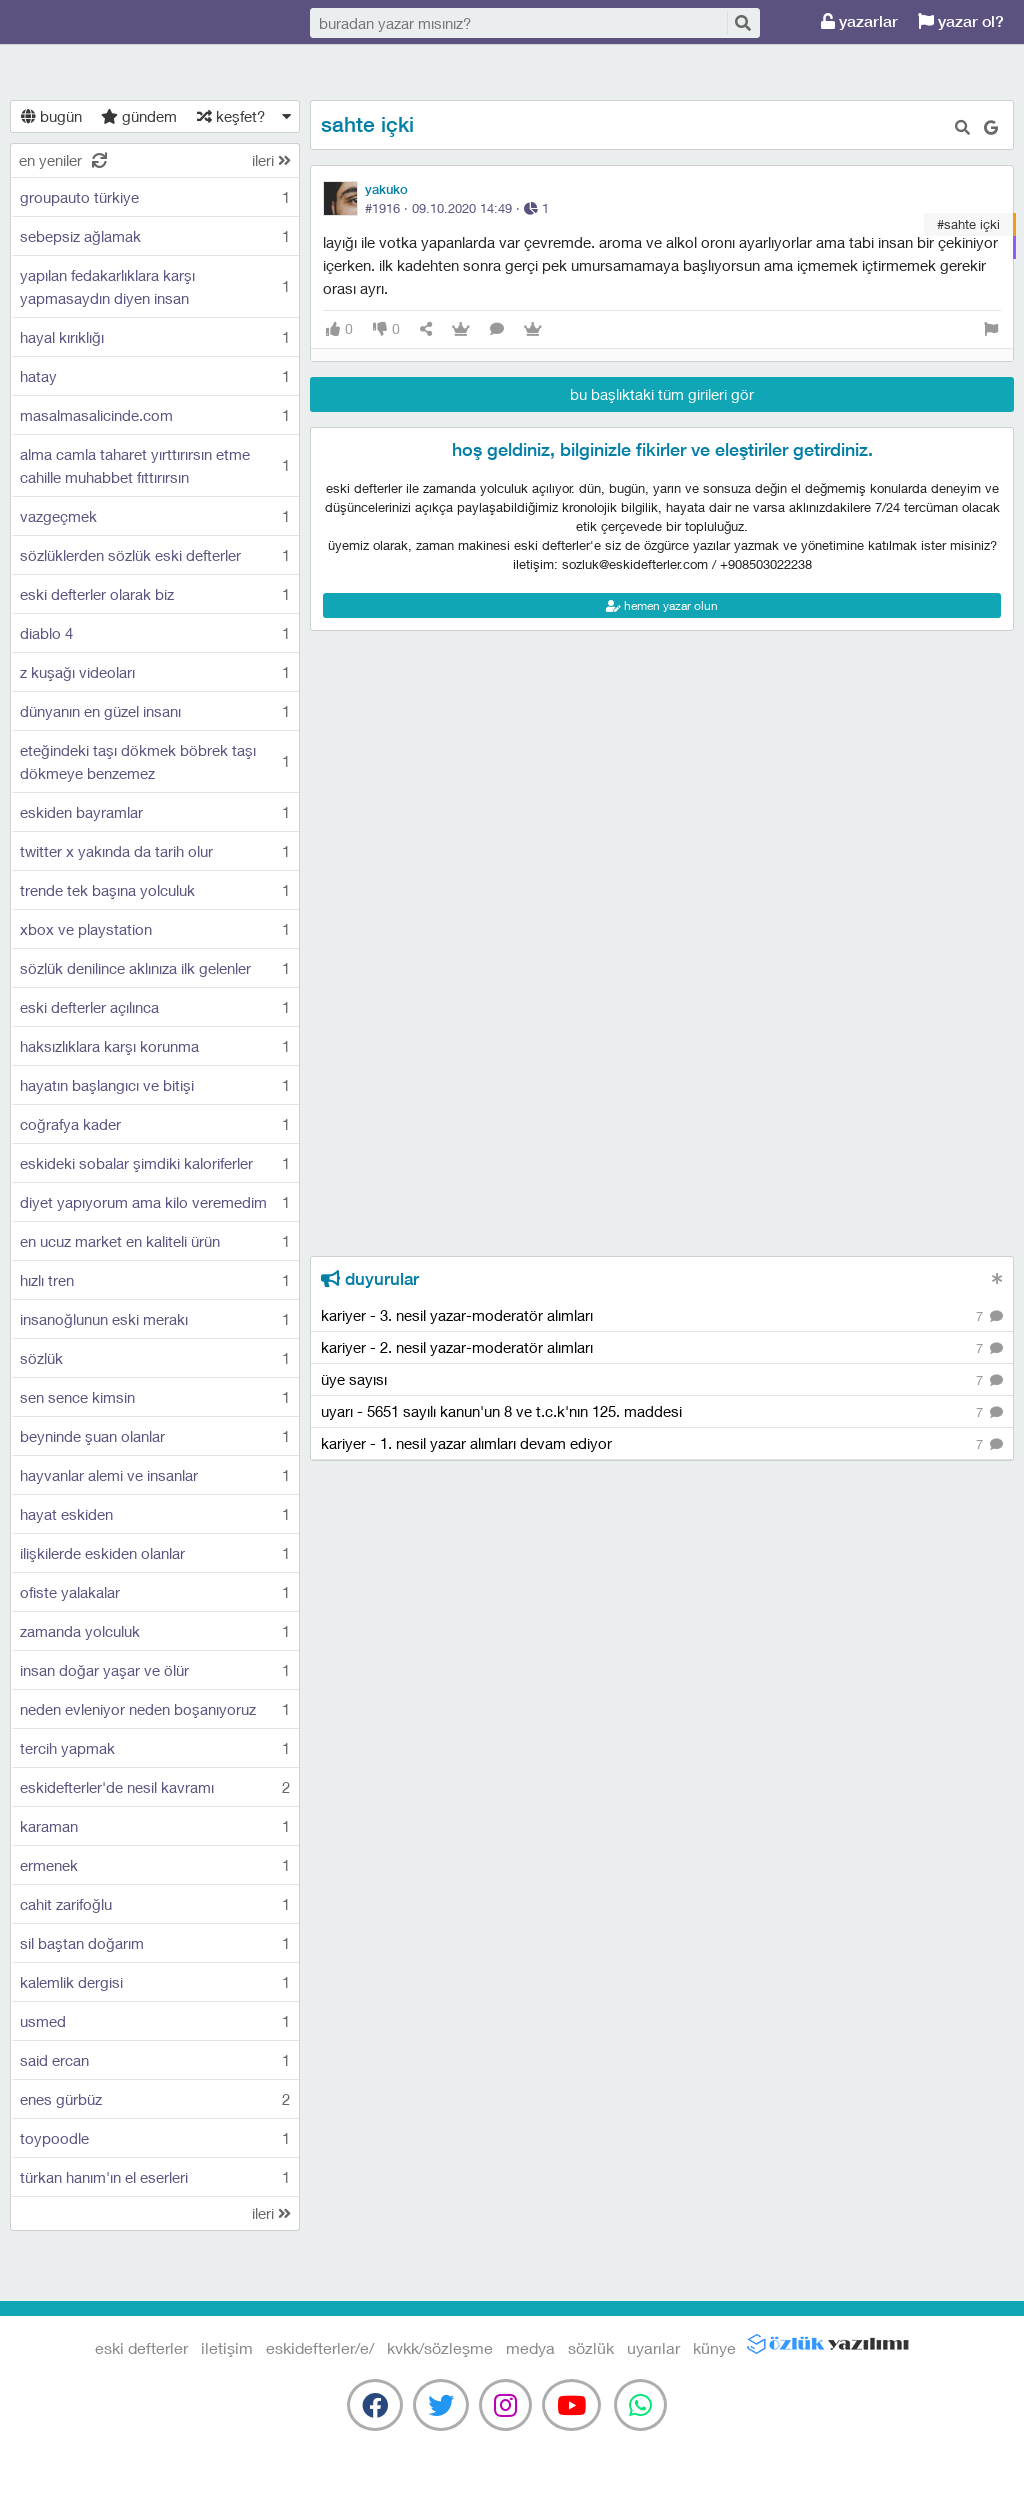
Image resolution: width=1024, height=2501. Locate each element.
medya (530, 2347)
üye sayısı (662, 1380)
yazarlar (859, 21)
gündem (139, 116)
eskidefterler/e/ (320, 2347)
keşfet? (231, 116)
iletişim (227, 2347)
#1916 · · (457, 208)
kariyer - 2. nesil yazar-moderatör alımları (662, 1348)
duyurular (370, 1279)
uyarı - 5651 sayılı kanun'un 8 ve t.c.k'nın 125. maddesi (662, 1412)
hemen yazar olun (662, 605)
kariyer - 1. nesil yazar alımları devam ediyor (662, 1444)
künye (714, 2347)
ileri (271, 160)
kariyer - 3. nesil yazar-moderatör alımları (662, 1316)
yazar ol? (961, 21)
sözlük (591, 2347)
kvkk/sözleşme (440, 2347)
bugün (51, 116)
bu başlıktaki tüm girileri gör (662, 394)
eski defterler (110, 22)
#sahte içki (968, 224)
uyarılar (653, 2347)
